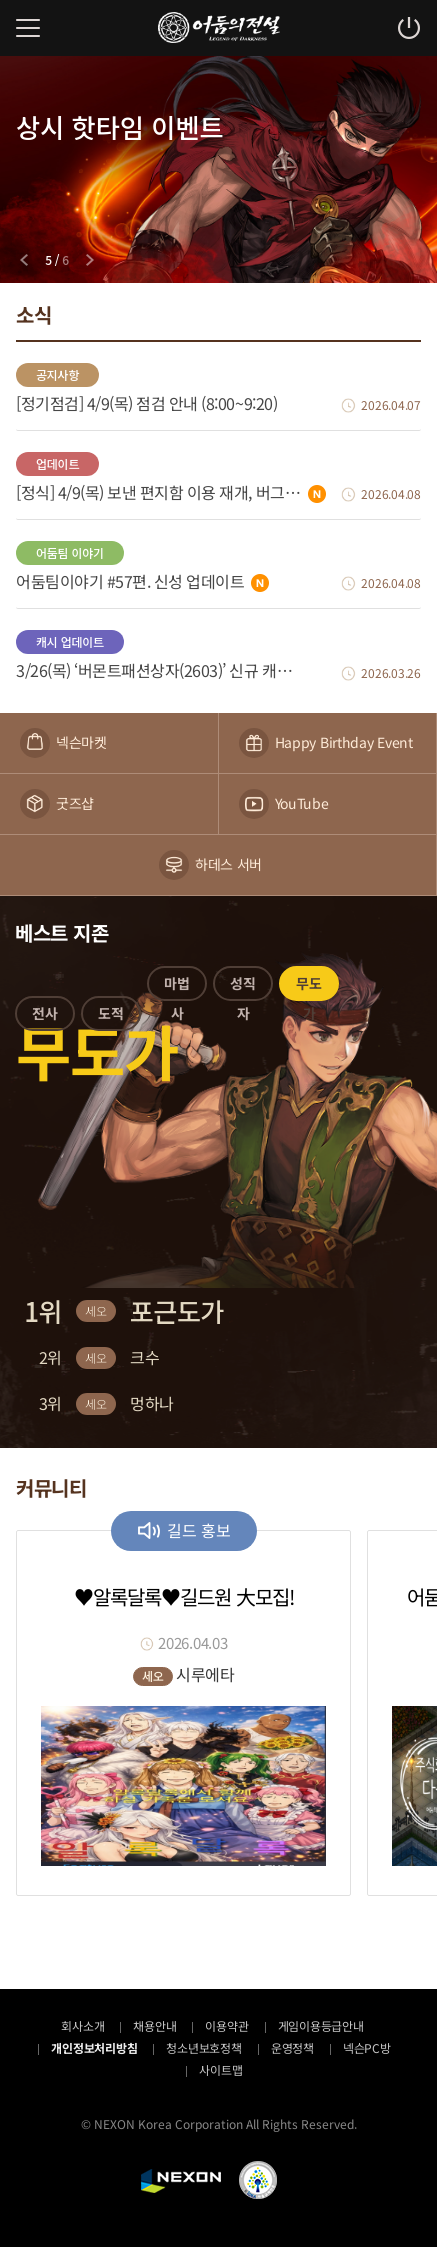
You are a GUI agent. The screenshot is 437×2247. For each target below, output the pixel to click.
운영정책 (292, 2047)
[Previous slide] (24, 260)
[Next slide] (90, 260)
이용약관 (226, 2025)
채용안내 (154, 2025)
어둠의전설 (219, 27)
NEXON (181, 2181)
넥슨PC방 (367, 2047)
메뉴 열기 (28, 28)
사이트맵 (220, 2069)
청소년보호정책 (203, 2047)
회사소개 (82, 2025)
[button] (45, 1017)
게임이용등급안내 (321, 2025)
